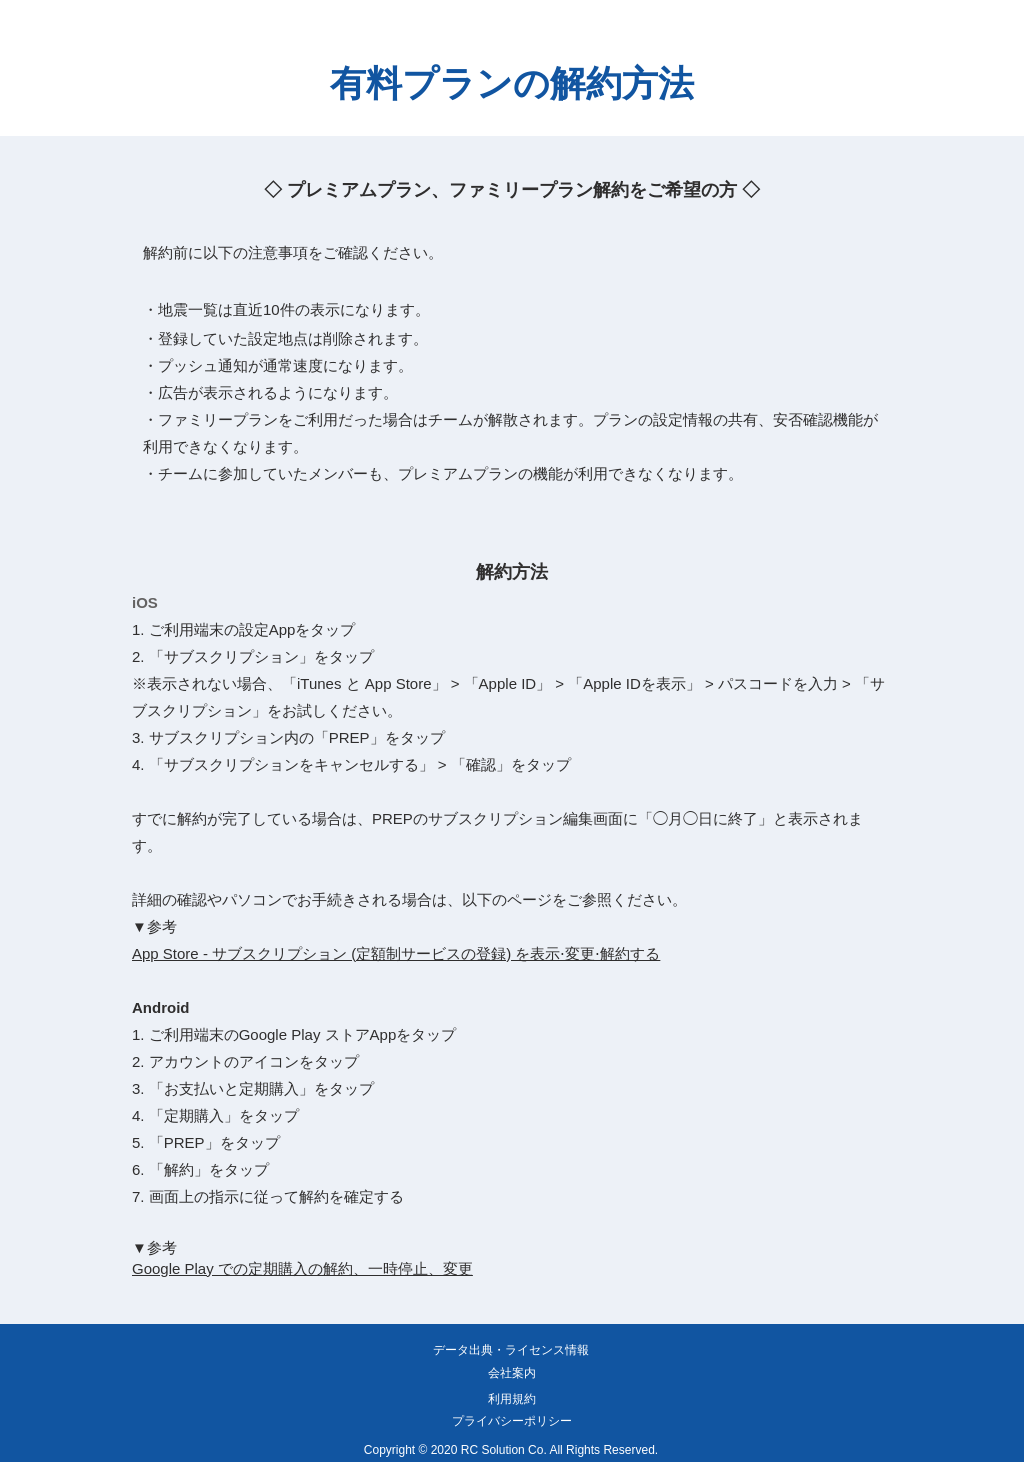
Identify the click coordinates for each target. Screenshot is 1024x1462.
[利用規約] (511, 1400)
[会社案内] (511, 1374)
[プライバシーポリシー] (512, 1422)
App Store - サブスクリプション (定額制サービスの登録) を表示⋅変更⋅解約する (396, 953)
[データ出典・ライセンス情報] (511, 1351)
